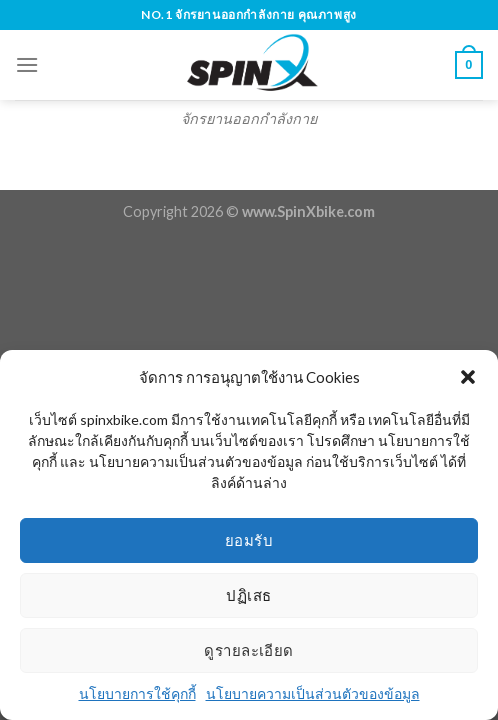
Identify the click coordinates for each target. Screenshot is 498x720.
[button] (468, 377)
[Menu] (27, 64)
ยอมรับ (249, 540)
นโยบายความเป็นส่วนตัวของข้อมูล (313, 693)
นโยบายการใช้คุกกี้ (137, 693)
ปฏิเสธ (248, 595)
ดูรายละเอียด (249, 650)
